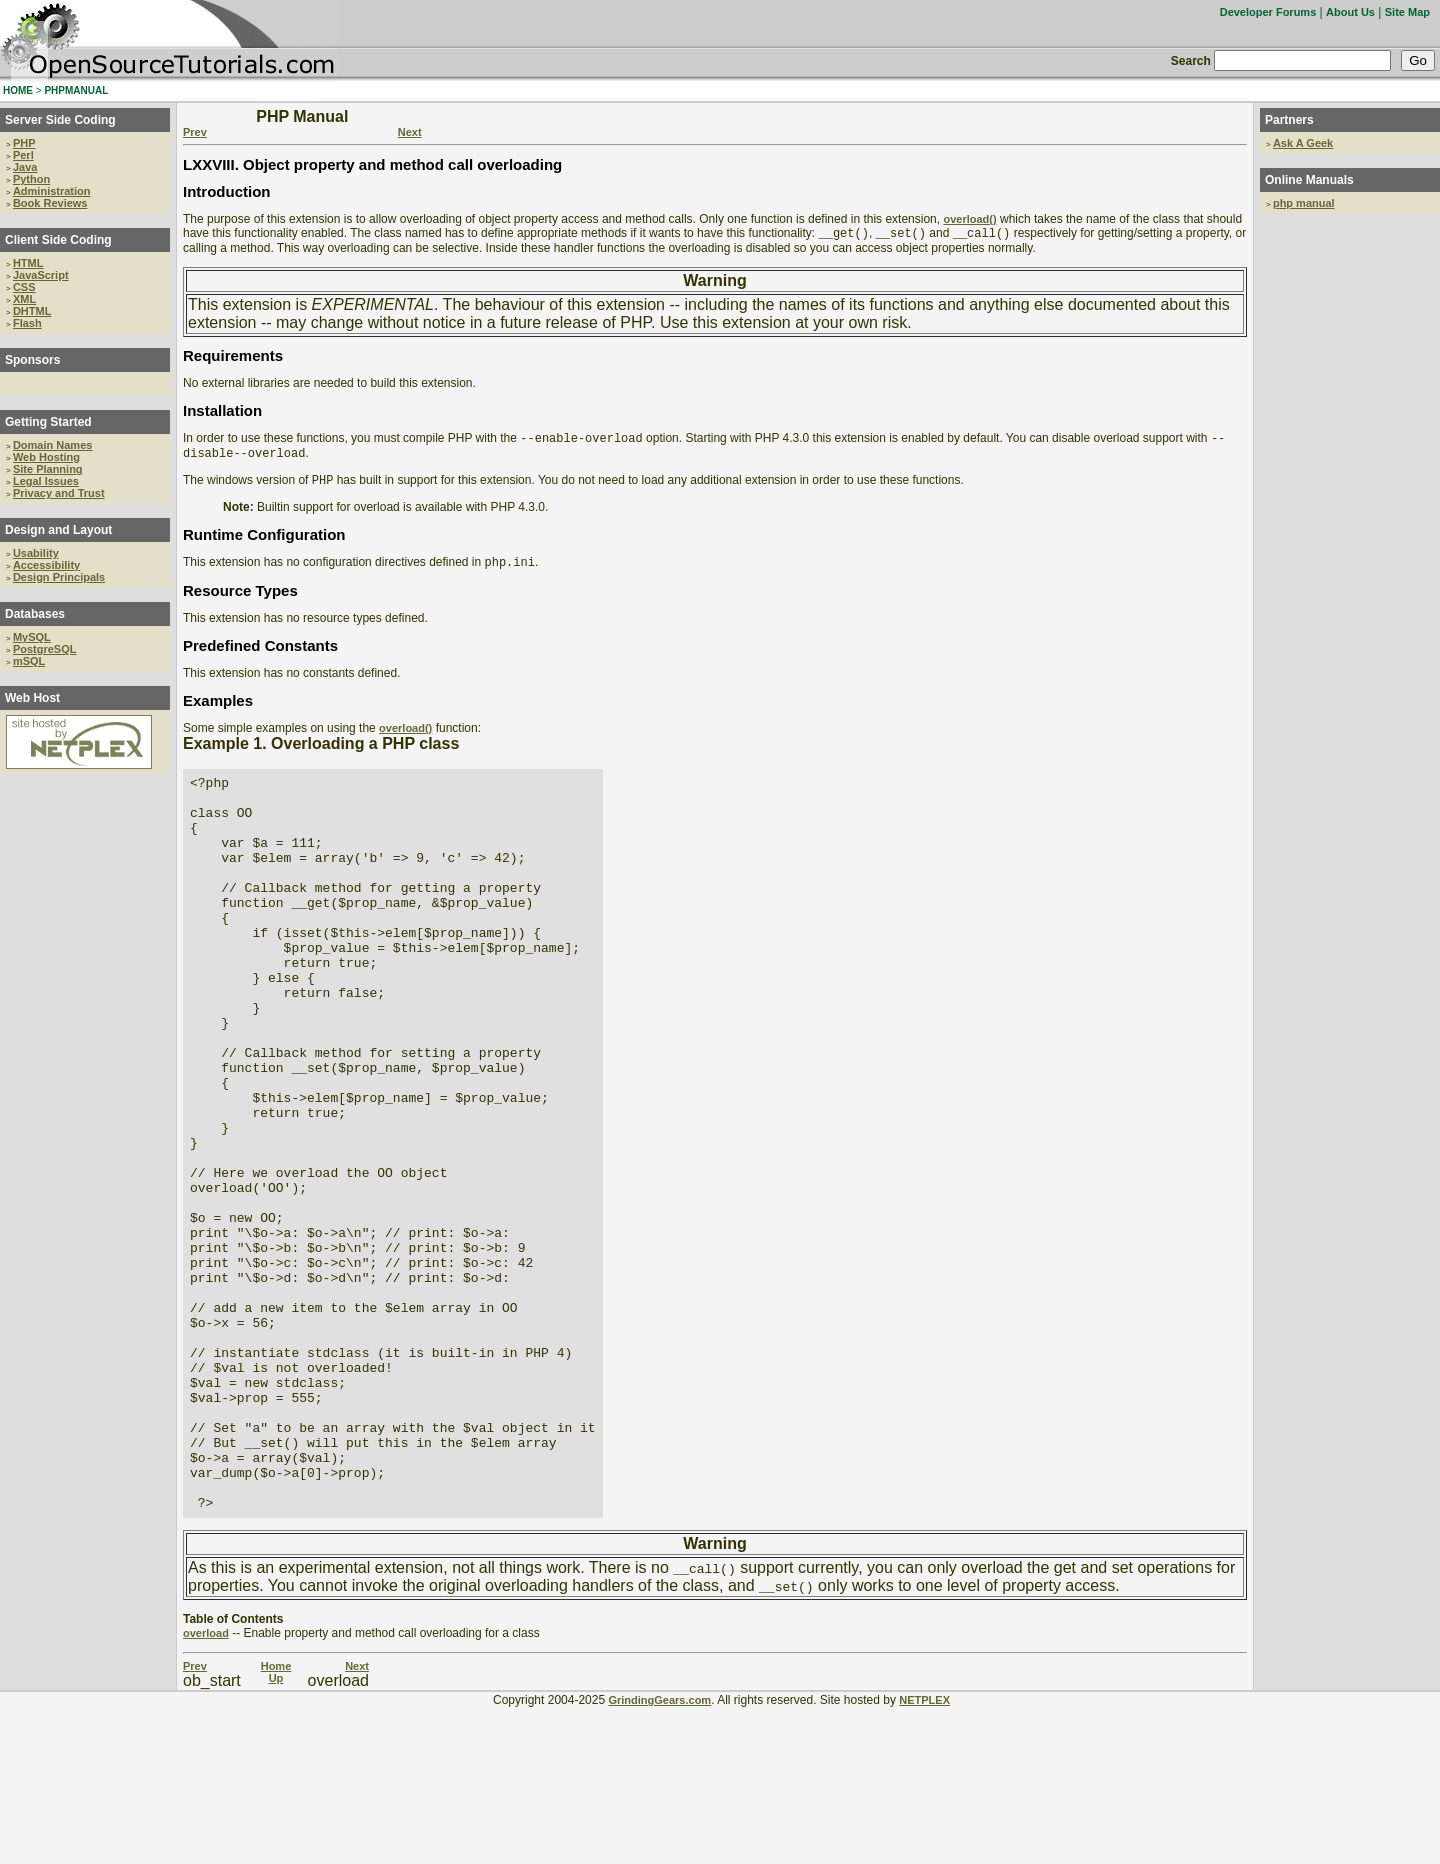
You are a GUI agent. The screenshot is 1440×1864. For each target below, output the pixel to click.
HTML (28, 263)
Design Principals (59, 577)
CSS (24, 287)
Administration (52, 191)
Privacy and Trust (59, 493)
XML (24, 299)
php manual (1304, 203)
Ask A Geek (1303, 143)
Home (276, 1823)
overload (206, 1790)
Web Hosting (46, 457)
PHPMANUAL (76, 90)
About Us (1350, 12)
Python (31, 179)
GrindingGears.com (659, 1857)
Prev (195, 132)
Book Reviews (50, 203)
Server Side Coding (60, 120)
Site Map (1407, 12)
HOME (18, 90)
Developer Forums (1268, 12)
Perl (23, 155)
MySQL (32, 637)
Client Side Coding (58, 240)
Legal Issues (46, 481)
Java (25, 167)
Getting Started (48, 422)
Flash (27, 323)
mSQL (29, 661)
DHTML (32, 311)
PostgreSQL (45, 649)
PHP (24, 143)
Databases (35, 614)
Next (410, 132)
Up (276, 1835)
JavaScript (41, 275)
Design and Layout (58, 530)
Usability (36, 553)
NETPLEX (924, 1857)
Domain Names (52, 445)
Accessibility (46, 565)
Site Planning (48, 469)
